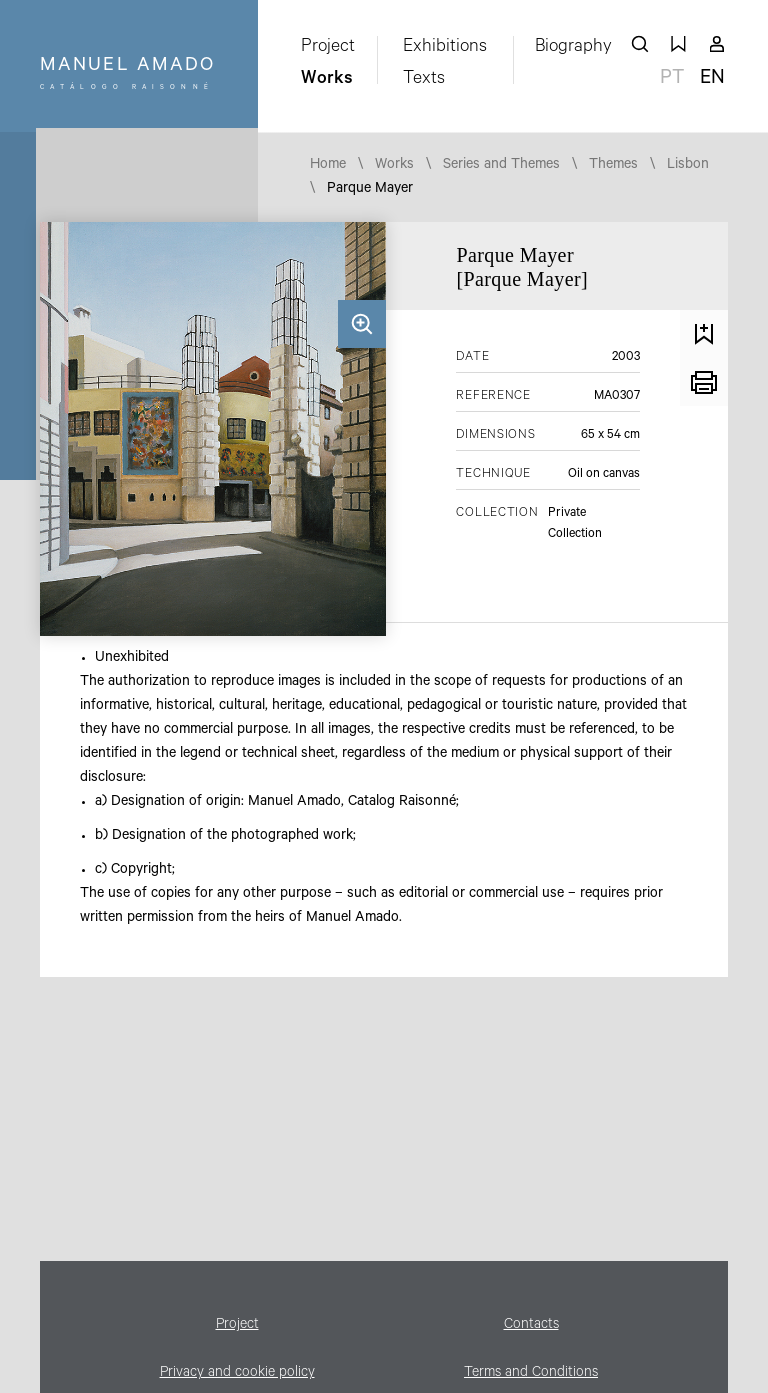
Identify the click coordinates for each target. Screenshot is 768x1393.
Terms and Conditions (531, 1374)
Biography (573, 48)
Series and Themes (501, 166)
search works (640, 44)
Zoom (362, 324)
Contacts (531, 1326)
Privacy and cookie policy (237, 1374)
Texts (424, 80)
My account (717, 44)
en (712, 80)
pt (672, 80)
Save (704, 334)
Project (328, 48)
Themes (613, 166)
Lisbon (688, 166)
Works (327, 80)
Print (704, 382)
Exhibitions (445, 48)
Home (328, 166)
